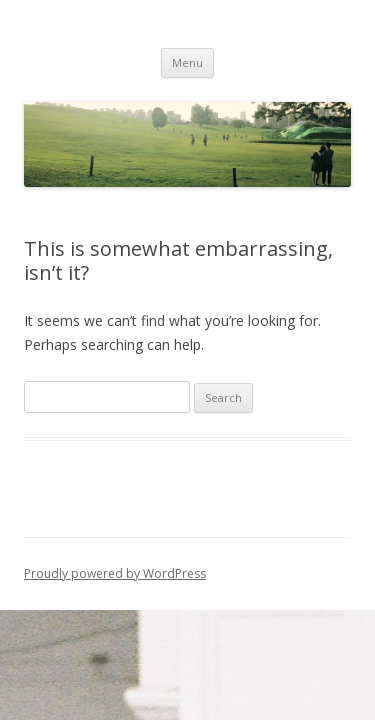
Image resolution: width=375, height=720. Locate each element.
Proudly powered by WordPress (115, 573)
